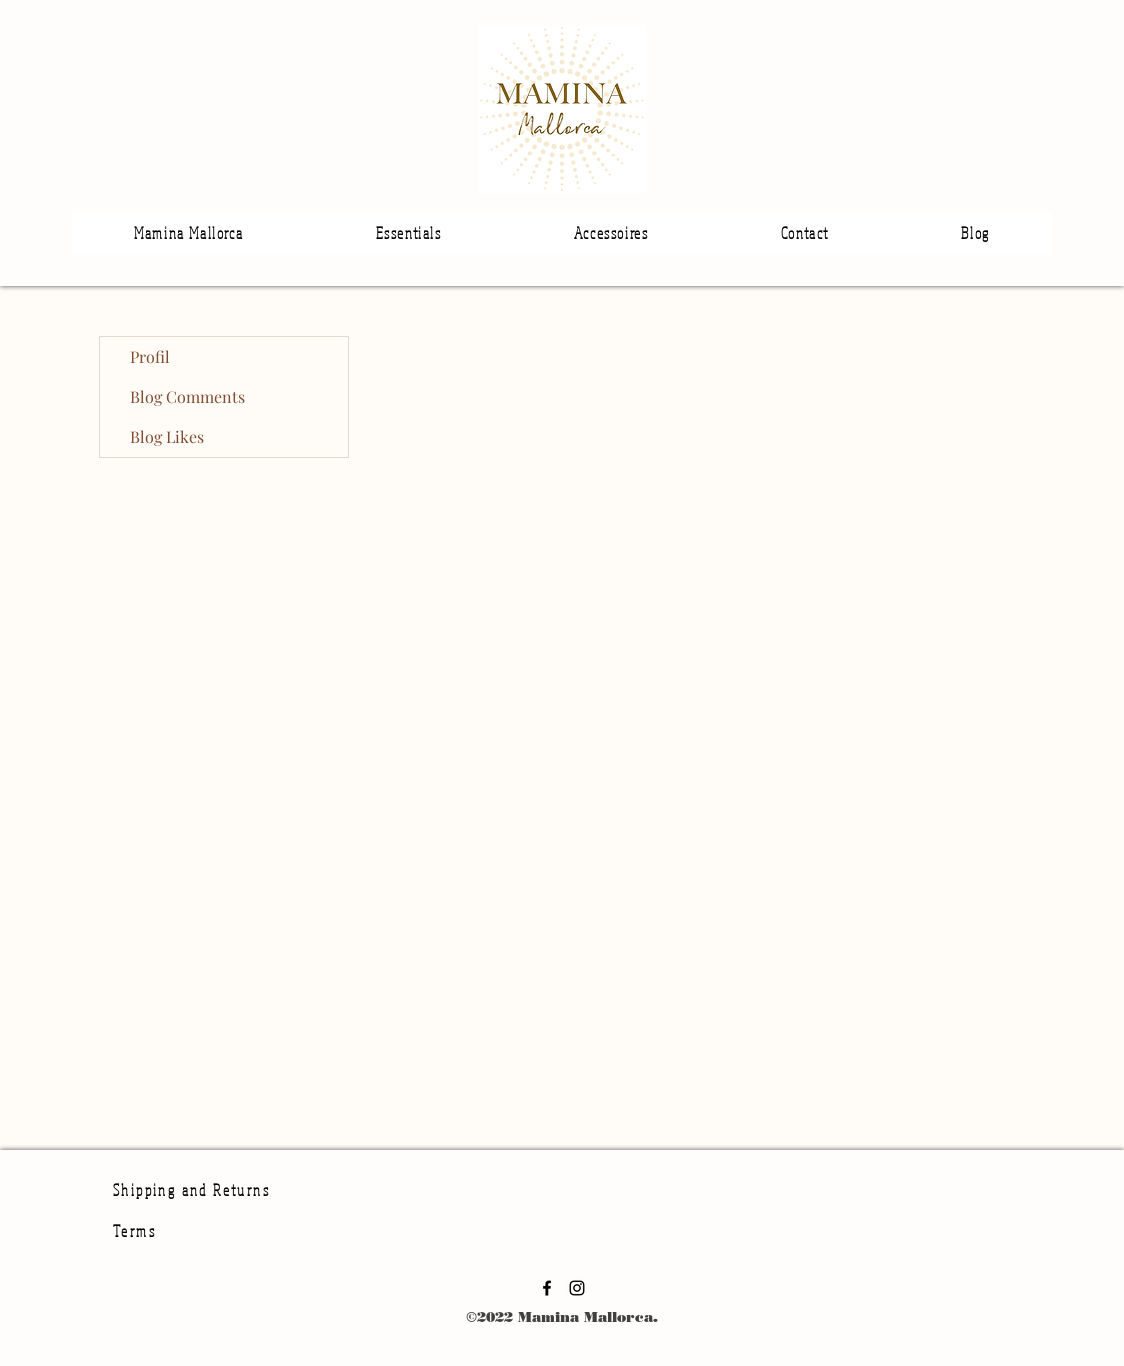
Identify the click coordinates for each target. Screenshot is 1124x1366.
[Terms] (236, 1231)
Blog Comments (187, 396)
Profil (150, 356)
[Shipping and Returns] (205, 1189)
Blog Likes (167, 436)
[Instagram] (577, 1288)
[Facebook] (547, 1288)
